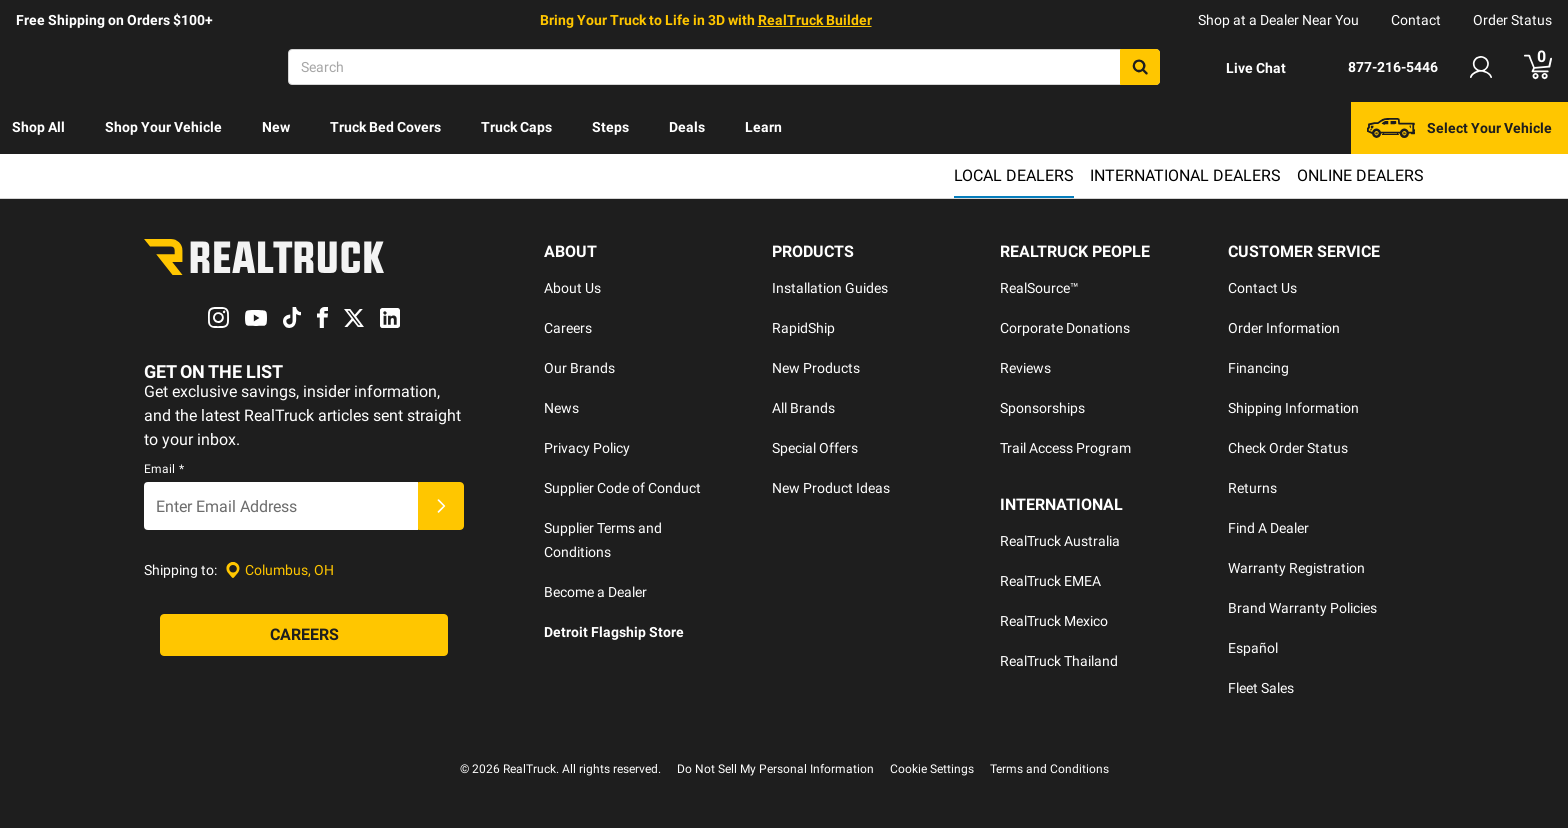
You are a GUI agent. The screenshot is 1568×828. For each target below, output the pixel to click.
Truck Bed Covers (385, 127)
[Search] (724, 67)
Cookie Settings (932, 769)
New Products (816, 368)
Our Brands (579, 368)
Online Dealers (1360, 175)
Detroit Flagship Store (614, 632)
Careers (568, 328)
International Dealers (1185, 175)
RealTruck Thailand (1059, 661)
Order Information (1284, 328)
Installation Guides (830, 288)
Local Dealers (1014, 175)
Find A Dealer (1268, 528)
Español (1253, 648)
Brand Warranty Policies (1302, 608)
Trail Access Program (1065, 448)
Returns (1252, 488)
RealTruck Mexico (1054, 621)
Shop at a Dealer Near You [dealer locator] (1278, 20)
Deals (687, 127)
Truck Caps (516, 127)
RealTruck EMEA (1050, 581)
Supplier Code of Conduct (622, 488)
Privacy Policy (587, 448)
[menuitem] (38, 128)
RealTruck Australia (1060, 541)
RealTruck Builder (815, 20)
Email (164, 470)
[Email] (281, 507)
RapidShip (803, 328)
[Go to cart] (1538, 67)
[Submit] (441, 507)
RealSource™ (1039, 288)
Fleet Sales (1261, 688)
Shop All (38, 127)
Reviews (1025, 368)
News (561, 408)
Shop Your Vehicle (163, 127)
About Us (572, 288)
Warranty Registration (1296, 568)
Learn (763, 127)
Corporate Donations (1065, 328)
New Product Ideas (831, 488)
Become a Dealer (595, 592)
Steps (610, 127)
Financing (1258, 368)
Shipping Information (1293, 408)
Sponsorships (1042, 408)
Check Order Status (1288, 448)
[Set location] (279, 570)
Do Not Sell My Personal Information (775, 769)
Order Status (1512, 20)
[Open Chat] (1239, 68)
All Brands (803, 408)
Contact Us (1262, 288)
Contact (1416, 20)
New (276, 127)
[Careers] (304, 636)
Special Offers (815, 448)
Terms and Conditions (1049, 769)
